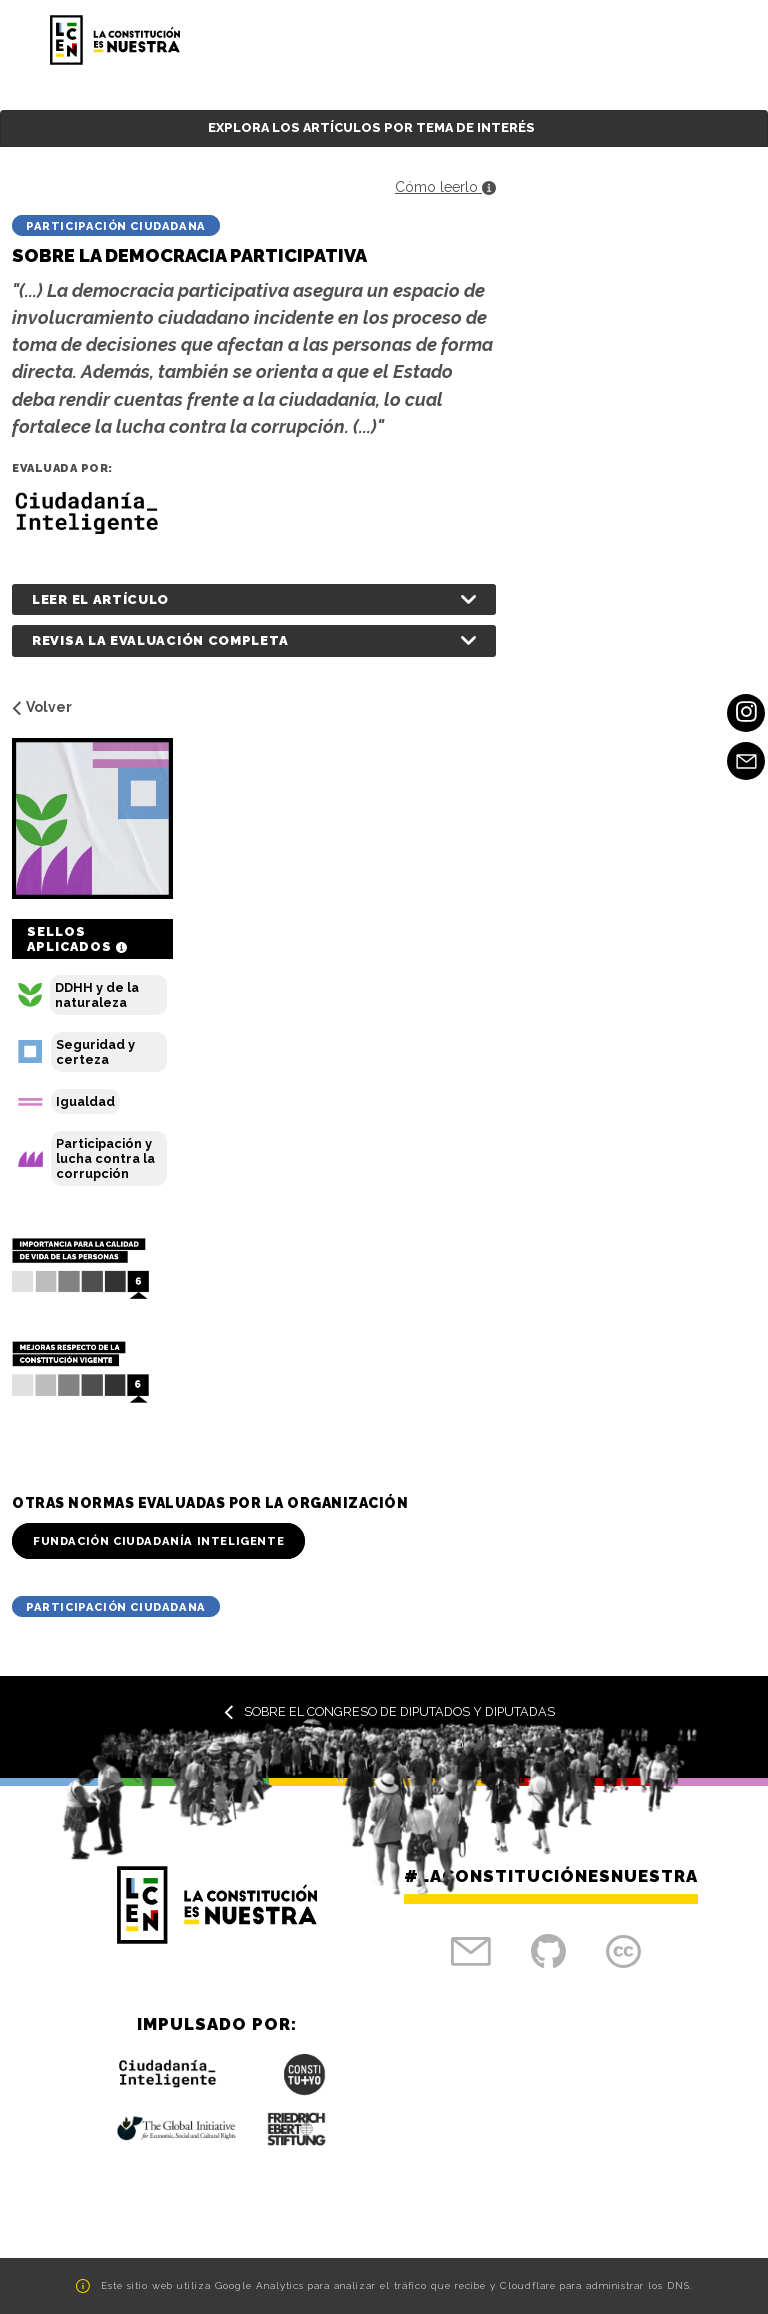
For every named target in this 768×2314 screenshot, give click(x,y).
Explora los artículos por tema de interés (371, 127)
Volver (42, 707)
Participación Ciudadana (116, 226)
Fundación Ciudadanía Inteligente (158, 1541)
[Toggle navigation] (694, 40)
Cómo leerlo (445, 187)
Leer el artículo (100, 599)
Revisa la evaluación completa (160, 640)
